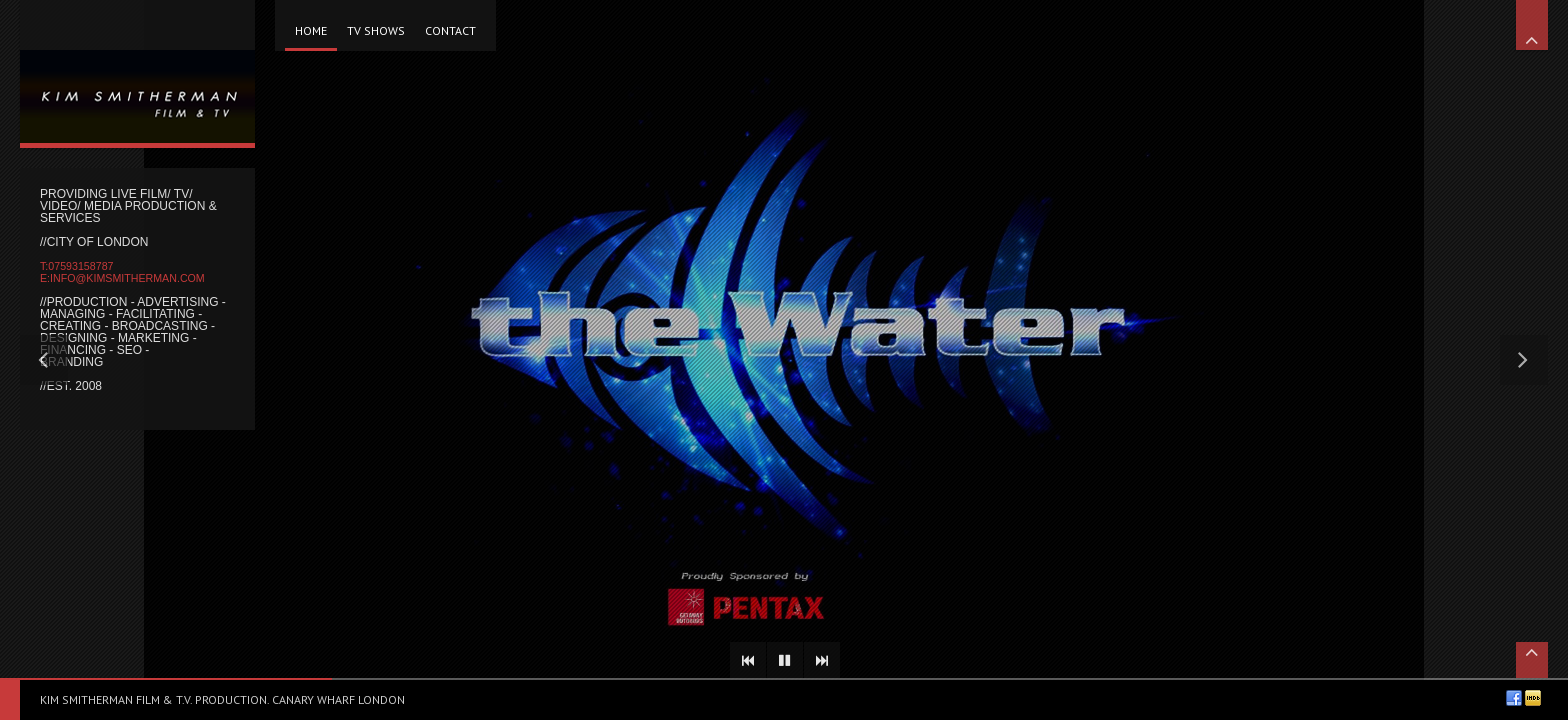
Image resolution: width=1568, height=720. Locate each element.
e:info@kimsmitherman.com (122, 278)
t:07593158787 (76, 266)
